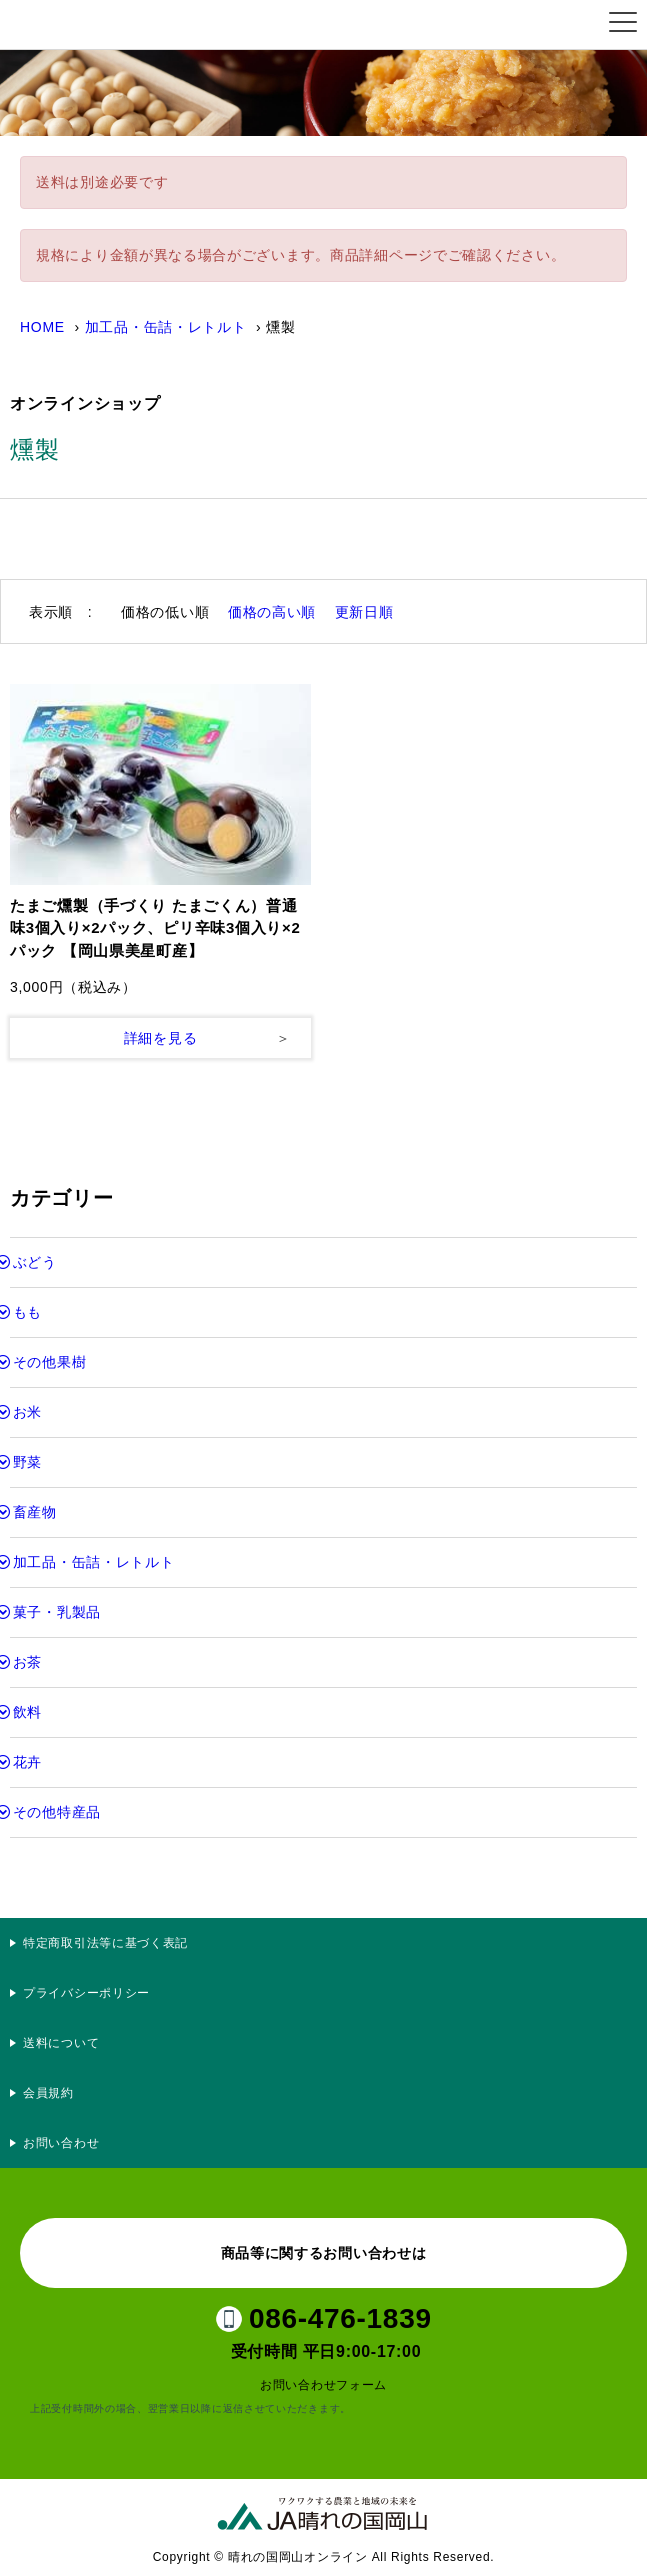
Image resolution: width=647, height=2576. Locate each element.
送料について (61, 2043)
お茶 (27, 1662)
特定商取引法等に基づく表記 (105, 1943)
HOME (42, 327)
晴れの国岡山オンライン (114, 25)
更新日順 (364, 612)
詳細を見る (161, 1038)
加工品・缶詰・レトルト (166, 327)
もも (27, 1312)
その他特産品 (57, 1812)
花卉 (27, 1762)
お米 (27, 1412)
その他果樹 (50, 1362)
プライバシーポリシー (93, 1993)
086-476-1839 (340, 2318)
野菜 (27, 1462)
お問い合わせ (61, 2143)
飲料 (27, 1712)
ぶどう (35, 1262)
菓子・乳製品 (57, 1612)
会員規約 (48, 2093)
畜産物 (35, 1512)
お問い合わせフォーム (323, 2385)
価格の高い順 (272, 612)
